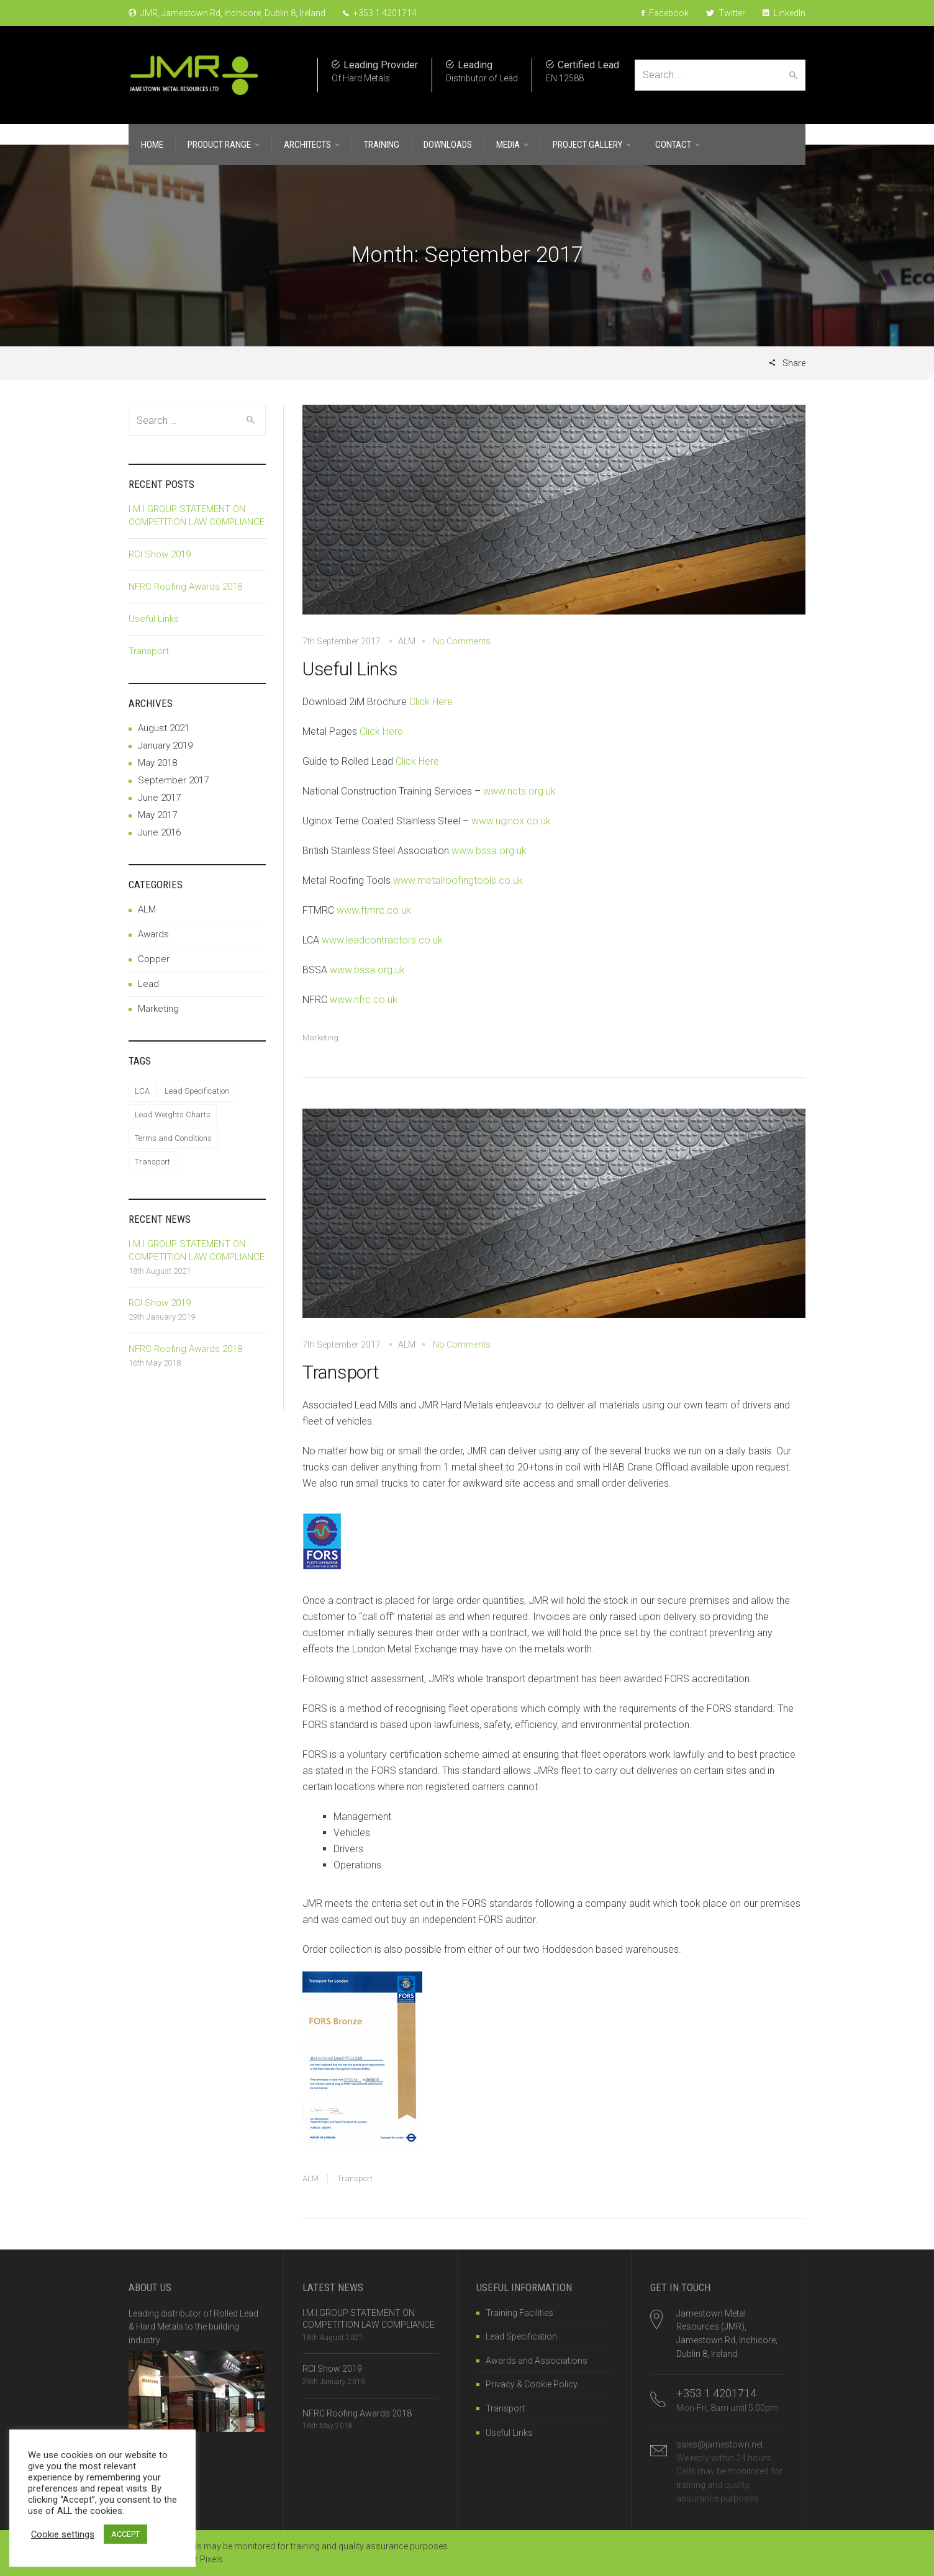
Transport (340, 1372)
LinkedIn (784, 13)
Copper (154, 959)
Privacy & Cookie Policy (532, 2384)
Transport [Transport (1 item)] (152, 1161)
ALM (310, 2178)
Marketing (320, 1037)
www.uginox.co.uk (511, 821)
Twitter (725, 13)
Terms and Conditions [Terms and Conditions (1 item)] (173, 1138)
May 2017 (157, 815)
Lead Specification (521, 2336)
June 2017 (159, 797)
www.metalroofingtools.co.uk (458, 880)
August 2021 (163, 728)
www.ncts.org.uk (519, 791)
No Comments (462, 641)
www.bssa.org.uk (489, 851)
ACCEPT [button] (125, 2534)
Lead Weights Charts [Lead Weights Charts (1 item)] (173, 1114)
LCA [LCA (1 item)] (142, 1091)
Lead (148, 983)
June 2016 (159, 832)
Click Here (431, 702)
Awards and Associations (536, 2361)
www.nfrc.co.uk (363, 1000)
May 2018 (157, 762)
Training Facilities (519, 2313)
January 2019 (165, 745)
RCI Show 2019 (160, 554)
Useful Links (349, 669)
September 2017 (173, 780)
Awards (153, 934)
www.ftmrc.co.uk (374, 910)
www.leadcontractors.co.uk (382, 940)
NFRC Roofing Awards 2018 (185, 586)
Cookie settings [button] (62, 2534)
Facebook (665, 13)
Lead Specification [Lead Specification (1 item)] (197, 1091)
